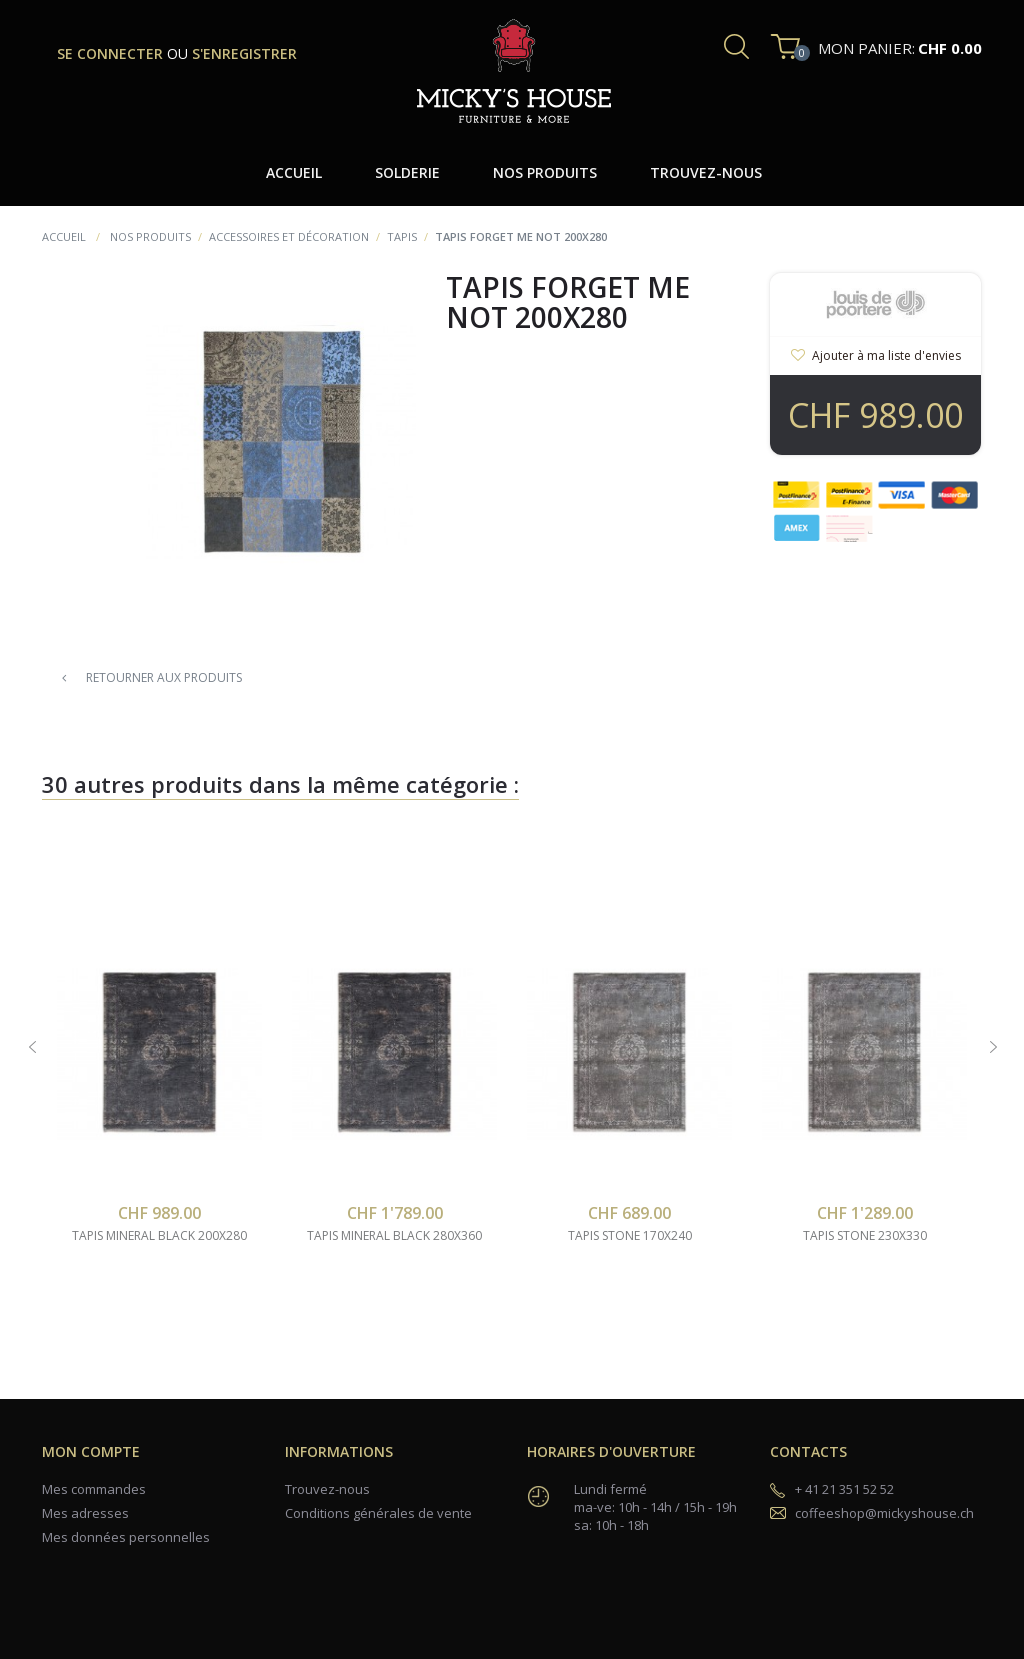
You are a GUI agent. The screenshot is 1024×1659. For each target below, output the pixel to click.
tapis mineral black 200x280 (159, 1236)
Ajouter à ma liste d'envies (885, 355)
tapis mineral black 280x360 (394, 1236)
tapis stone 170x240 (630, 1236)
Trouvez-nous (327, 1489)
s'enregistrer (244, 53)
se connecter (112, 53)
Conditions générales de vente (378, 1513)
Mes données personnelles (126, 1537)
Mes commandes (94, 1489)
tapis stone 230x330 (865, 1236)
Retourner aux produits (152, 677)
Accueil (64, 236)
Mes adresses (85, 1513)
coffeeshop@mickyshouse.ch (884, 1513)
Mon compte (91, 1451)
